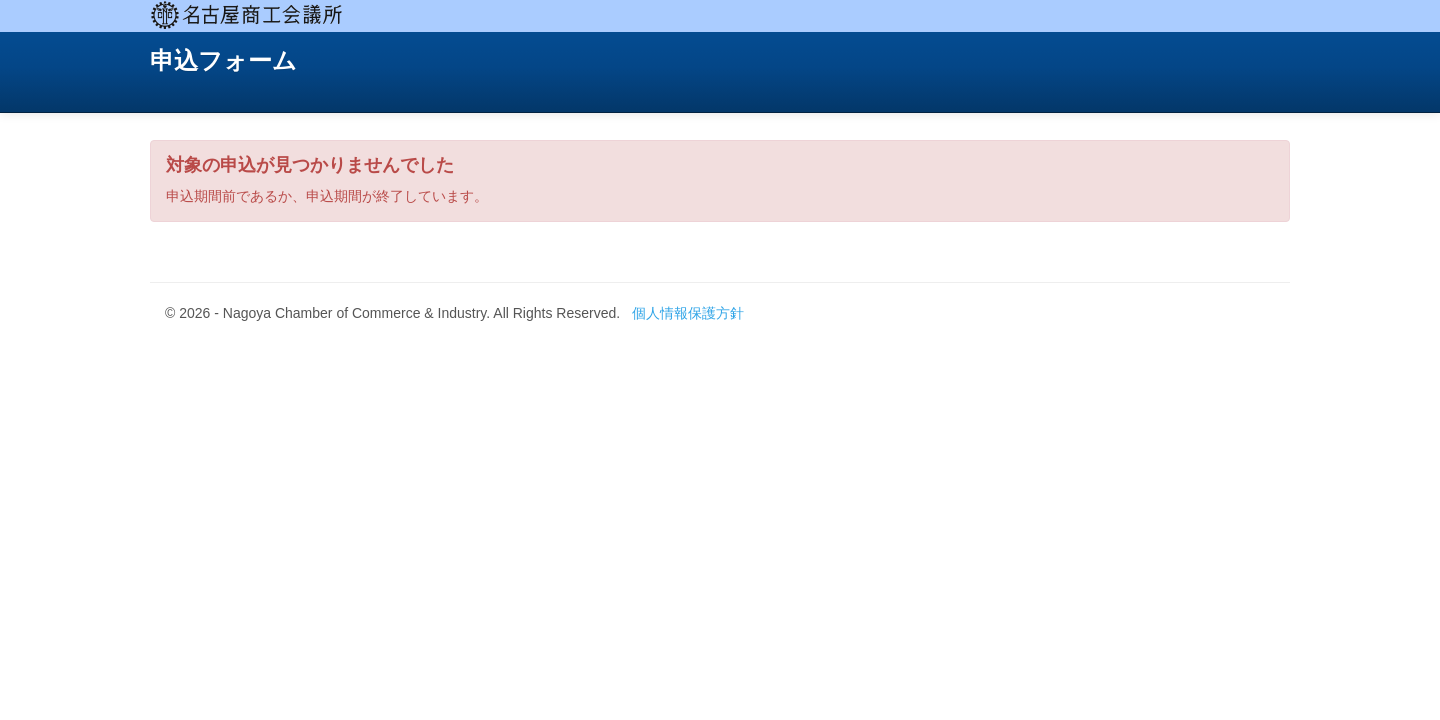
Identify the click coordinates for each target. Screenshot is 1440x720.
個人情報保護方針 (688, 313)
